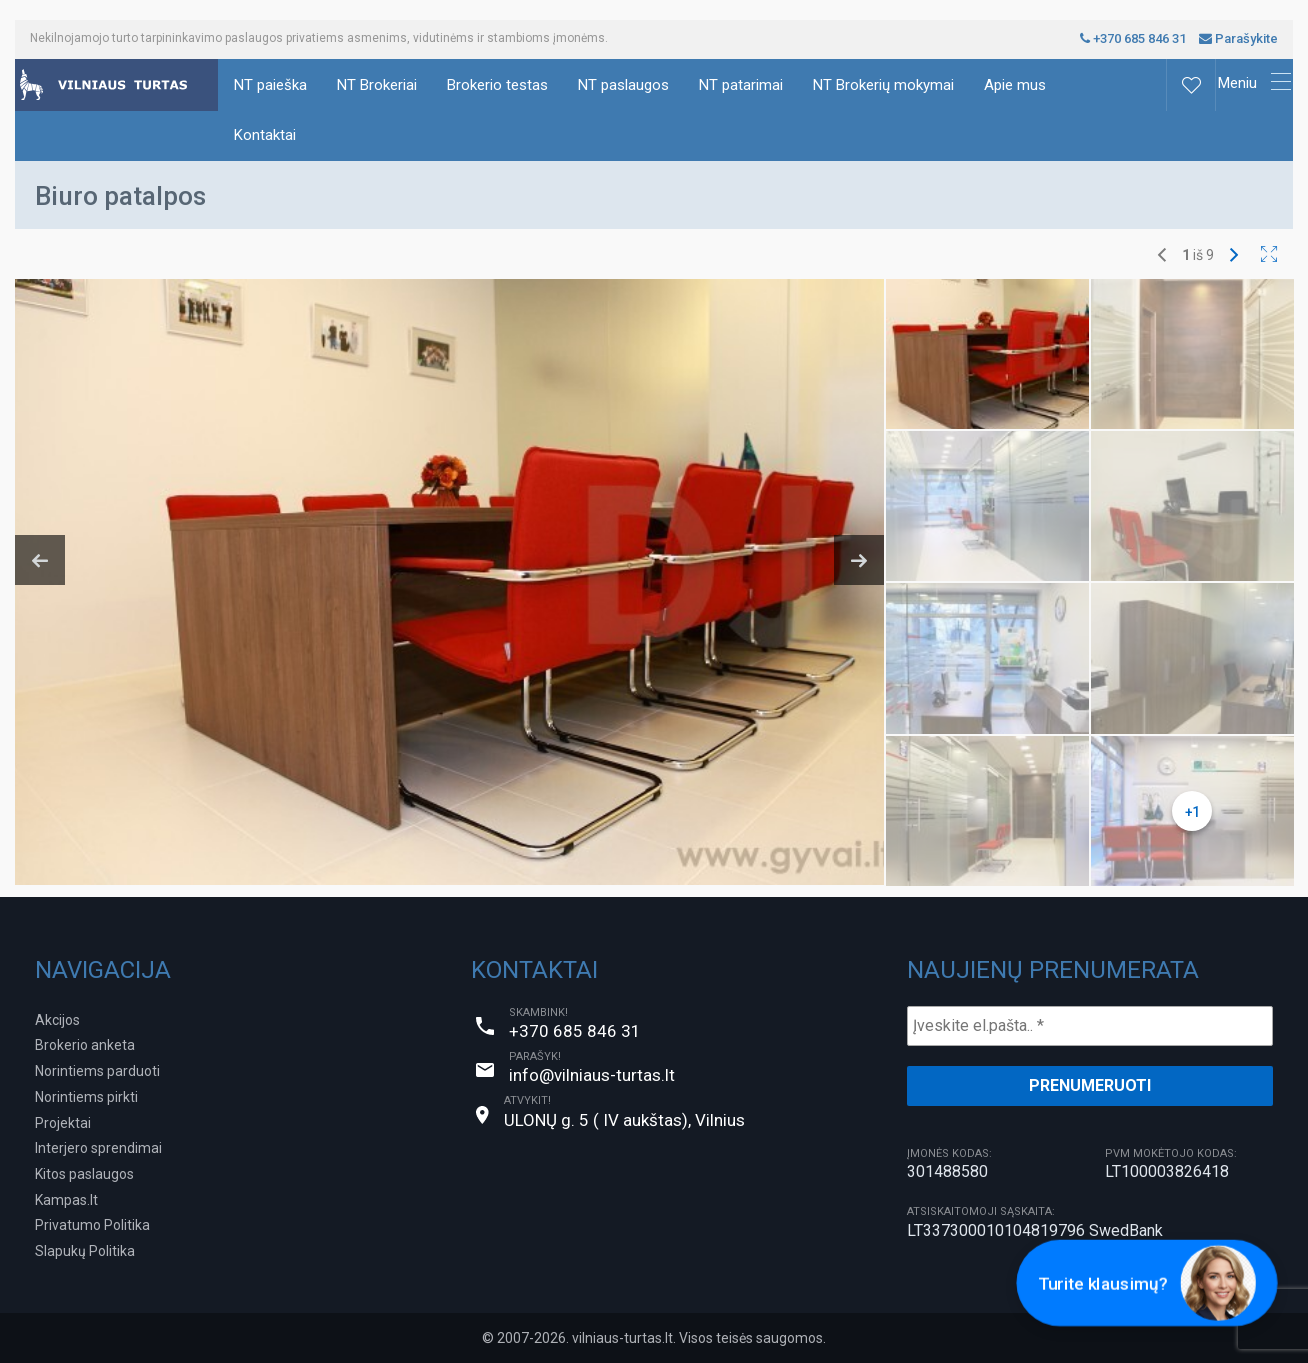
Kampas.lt (66, 1200)
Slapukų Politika (85, 1251)
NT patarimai (741, 85)
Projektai (63, 1123)
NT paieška (270, 85)
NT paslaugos (623, 85)
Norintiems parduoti (97, 1071)
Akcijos (57, 1020)
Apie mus (1015, 85)
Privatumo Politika (92, 1225)
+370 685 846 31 (1133, 38)
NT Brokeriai (377, 85)
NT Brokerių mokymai (883, 85)
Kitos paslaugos (84, 1174)
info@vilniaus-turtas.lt (592, 1075)
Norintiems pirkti (86, 1097)
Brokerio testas (497, 85)
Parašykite (1238, 38)
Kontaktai (265, 135)
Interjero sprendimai (98, 1148)
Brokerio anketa (85, 1045)
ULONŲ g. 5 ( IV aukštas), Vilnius (624, 1120)
